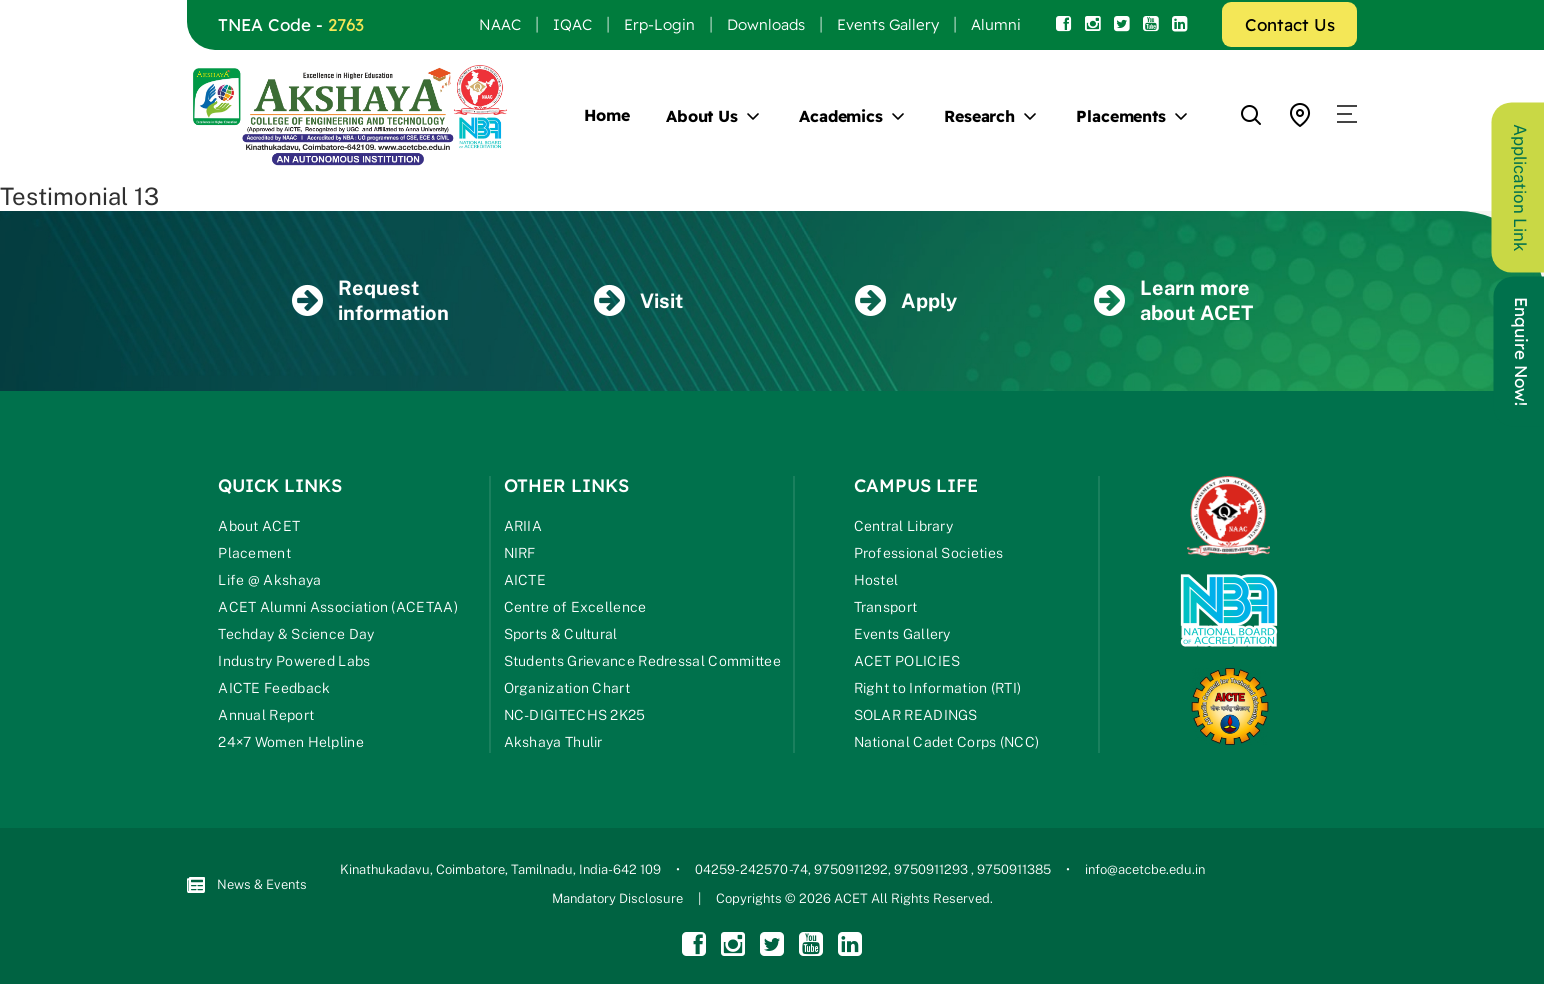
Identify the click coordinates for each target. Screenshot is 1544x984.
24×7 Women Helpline (291, 742)
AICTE (525, 580)
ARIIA (523, 526)
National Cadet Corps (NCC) (947, 742)
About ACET (259, 526)
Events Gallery (888, 24)
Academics (841, 116)
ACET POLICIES (907, 661)
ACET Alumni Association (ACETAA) (338, 607)
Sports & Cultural (561, 634)
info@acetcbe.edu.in (1145, 869)
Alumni (996, 24)
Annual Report (266, 715)
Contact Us (1290, 24)
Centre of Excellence (575, 607)
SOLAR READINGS (916, 715)
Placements (1121, 116)
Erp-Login (659, 24)
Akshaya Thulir (553, 742)
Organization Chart (567, 688)
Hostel (876, 580)
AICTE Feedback (274, 688)
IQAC (572, 24)
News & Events (247, 885)
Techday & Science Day (296, 634)
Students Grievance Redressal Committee (642, 661)
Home (607, 115)
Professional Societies (929, 553)
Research (979, 116)
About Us (702, 116)
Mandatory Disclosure (617, 898)
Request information (370, 300)
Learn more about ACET (1173, 300)
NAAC (500, 24)
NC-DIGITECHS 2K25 (575, 715)
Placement (254, 553)
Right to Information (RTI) (938, 688)
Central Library (904, 526)
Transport (886, 607)
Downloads (766, 24)
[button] (1347, 115)
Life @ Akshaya (269, 580)
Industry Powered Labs (294, 661)
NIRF (520, 553)
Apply (906, 301)
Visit (638, 301)
